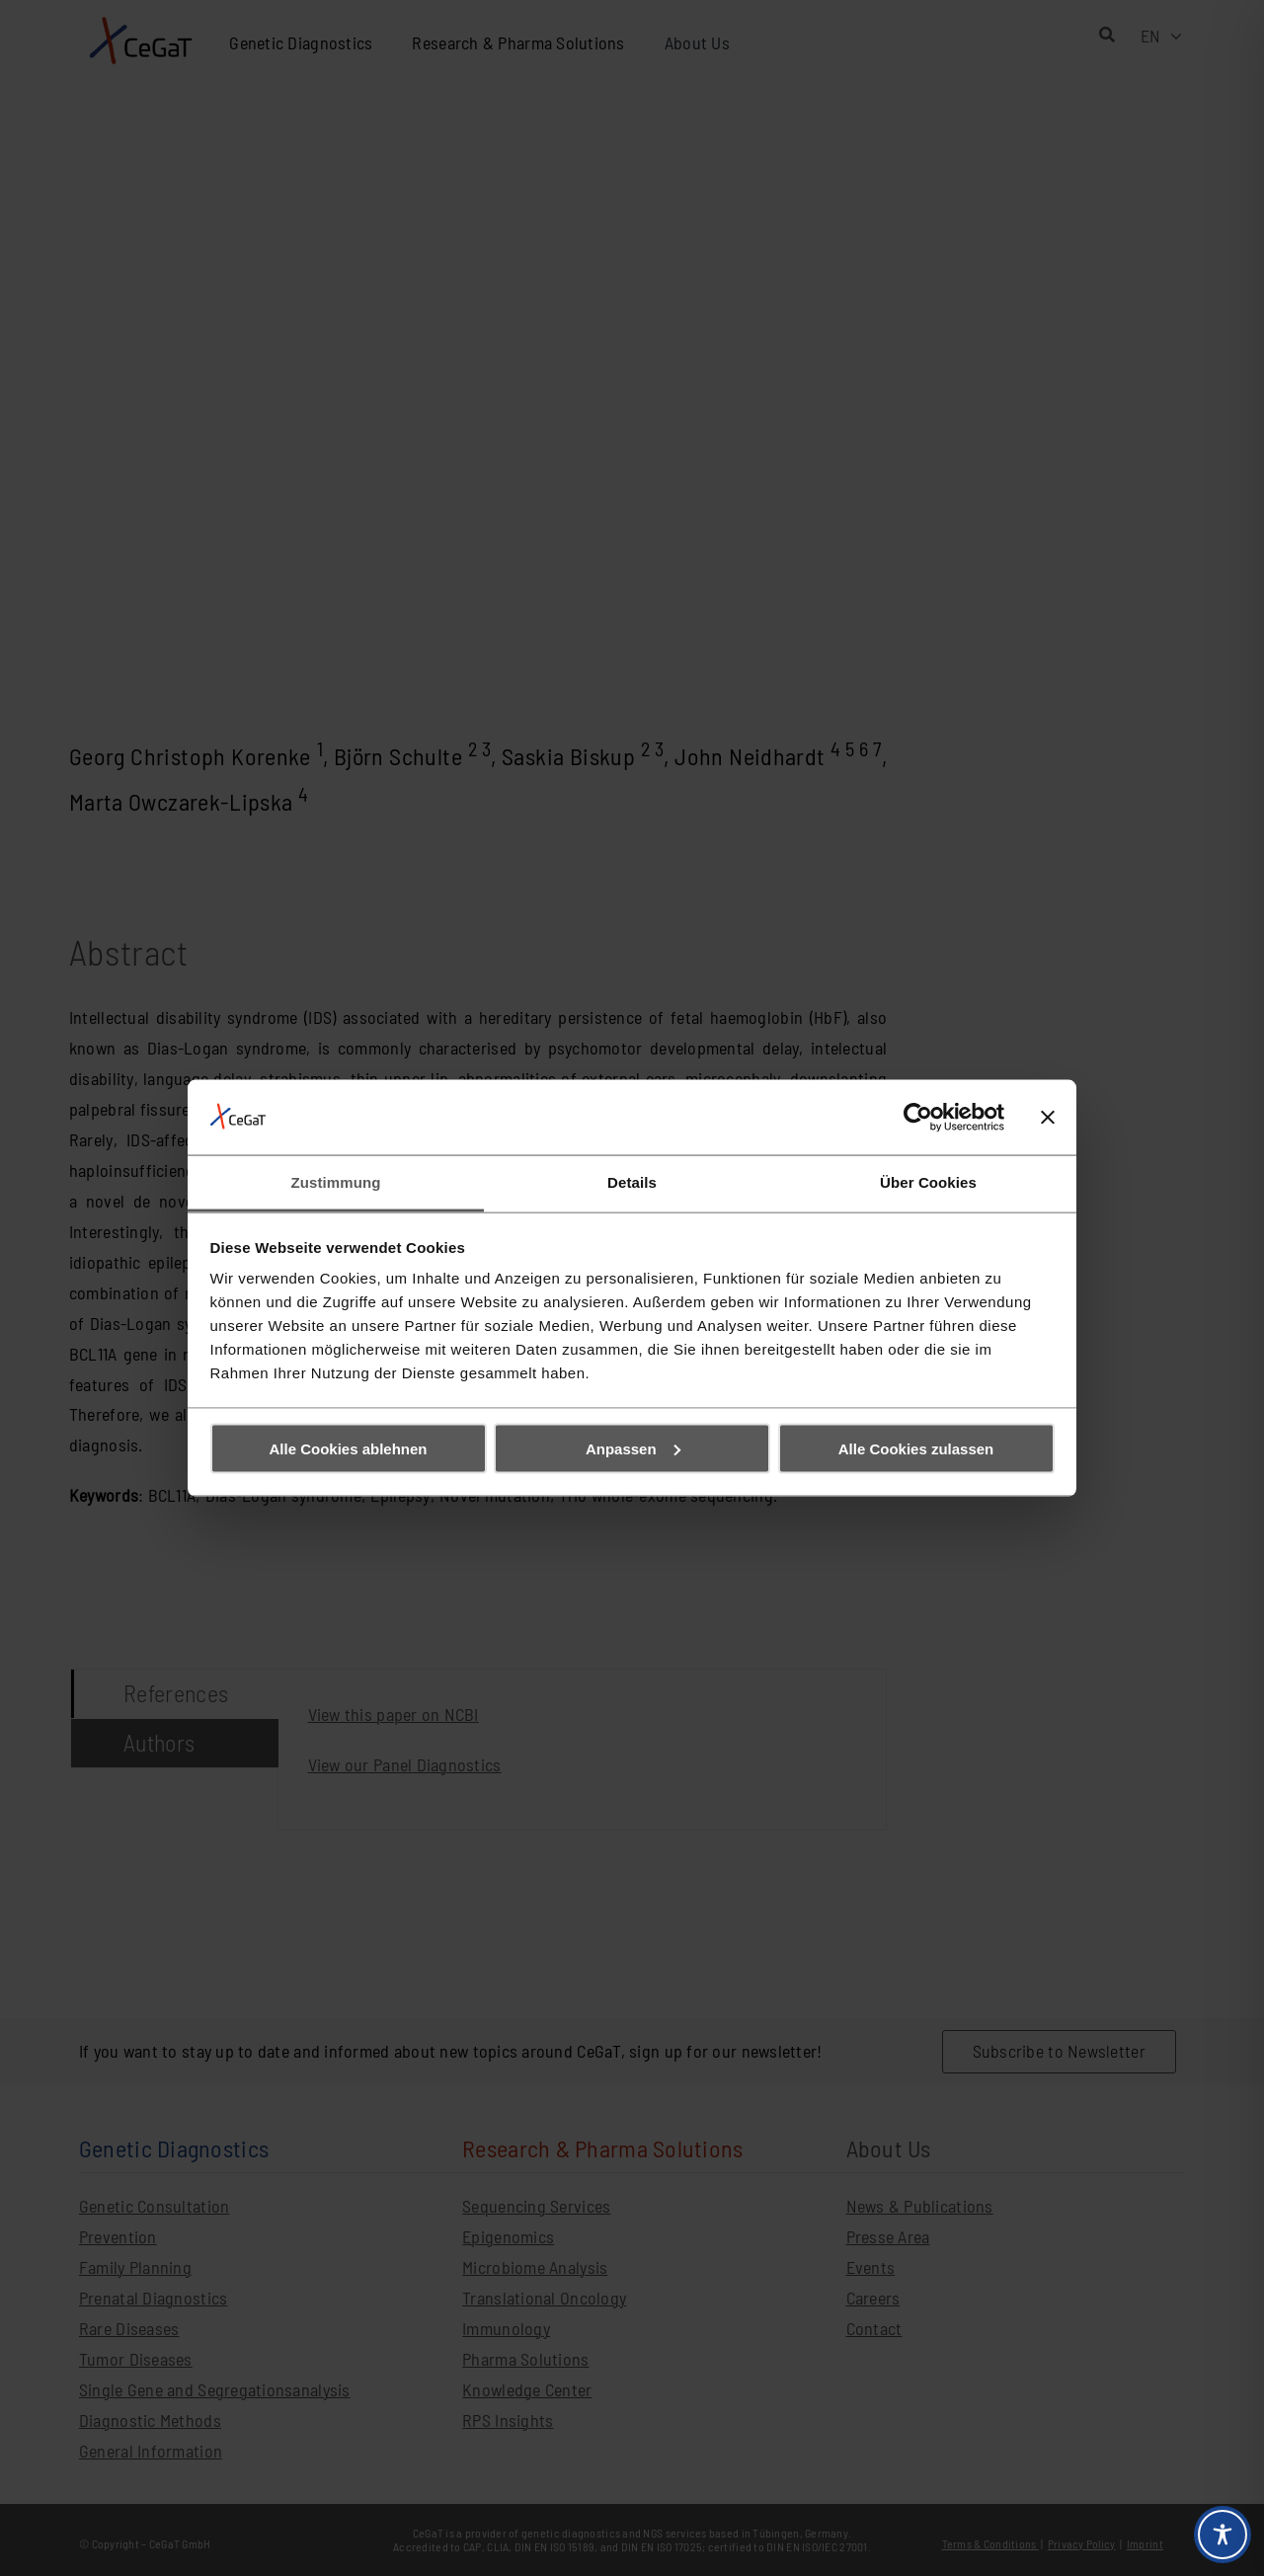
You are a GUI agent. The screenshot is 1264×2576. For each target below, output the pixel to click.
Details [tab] (632, 1182)
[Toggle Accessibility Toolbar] (1222, 2534)
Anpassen (633, 1448)
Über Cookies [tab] (928, 1182)
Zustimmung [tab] (336, 1182)
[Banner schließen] (1048, 1117)
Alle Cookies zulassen (916, 1448)
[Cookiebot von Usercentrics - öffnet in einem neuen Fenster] (917, 1117)
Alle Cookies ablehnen (348, 1448)
